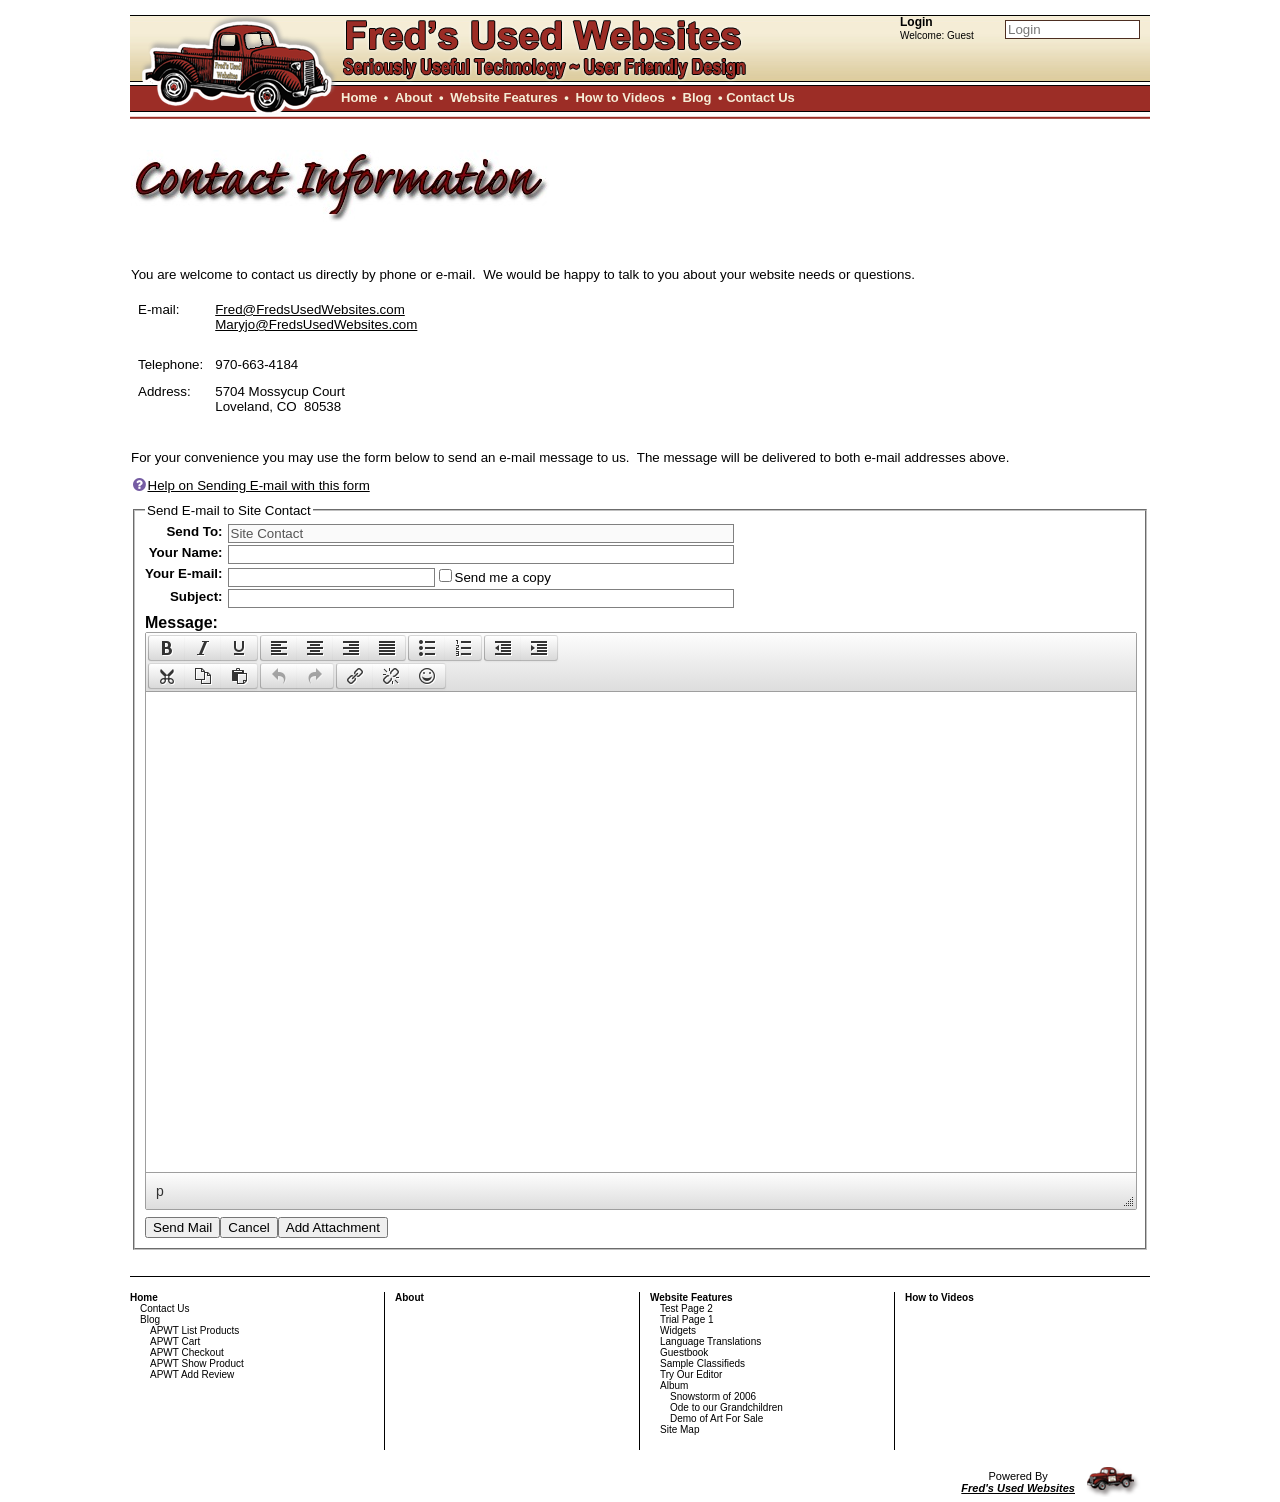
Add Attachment (333, 1227)
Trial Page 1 (687, 1319)
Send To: (194, 531)
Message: (181, 622)
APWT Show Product (197, 1363)
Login (916, 22)
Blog (697, 97)
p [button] (160, 1191)
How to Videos (619, 97)
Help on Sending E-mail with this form (250, 485)
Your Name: (186, 552)
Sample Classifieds (702, 1363)
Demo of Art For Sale (716, 1418)
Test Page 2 (686, 1308)
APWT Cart (175, 1341)
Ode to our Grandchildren (726, 1407)
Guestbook (684, 1352)
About (414, 97)
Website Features (503, 97)
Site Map (679, 1429)
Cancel (249, 1227)
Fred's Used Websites (1018, 1488)
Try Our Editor (691, 1374)
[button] (166, 648)
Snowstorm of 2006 (713, 1396)
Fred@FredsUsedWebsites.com (310, 309)
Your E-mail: (184, 573)
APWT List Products (194, 1330)
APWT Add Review (192, 1374)
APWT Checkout (187, 1352)
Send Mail (182, 1227)
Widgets (678, 1330)
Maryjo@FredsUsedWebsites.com (316, 324)
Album (674, 1385)
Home (359, 97)
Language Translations (710, 1341)
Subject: (196, 596)
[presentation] (167, 648)
